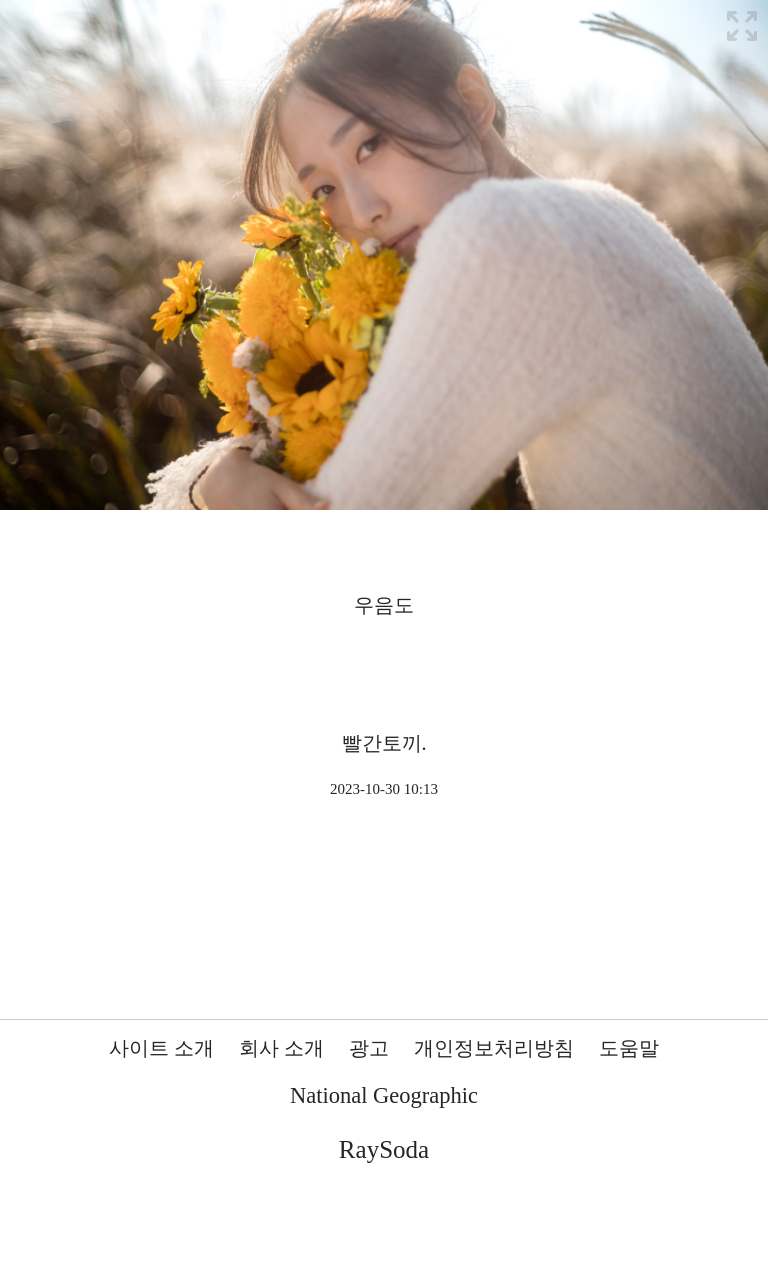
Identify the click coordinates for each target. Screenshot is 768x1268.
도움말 (629, 1048)
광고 (369, 1048)
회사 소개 (281, 1048)
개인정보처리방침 (494, 1048)
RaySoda (384, 1149)
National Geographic (384, 1095)
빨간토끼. (384, 743)
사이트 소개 (161, 1048)
